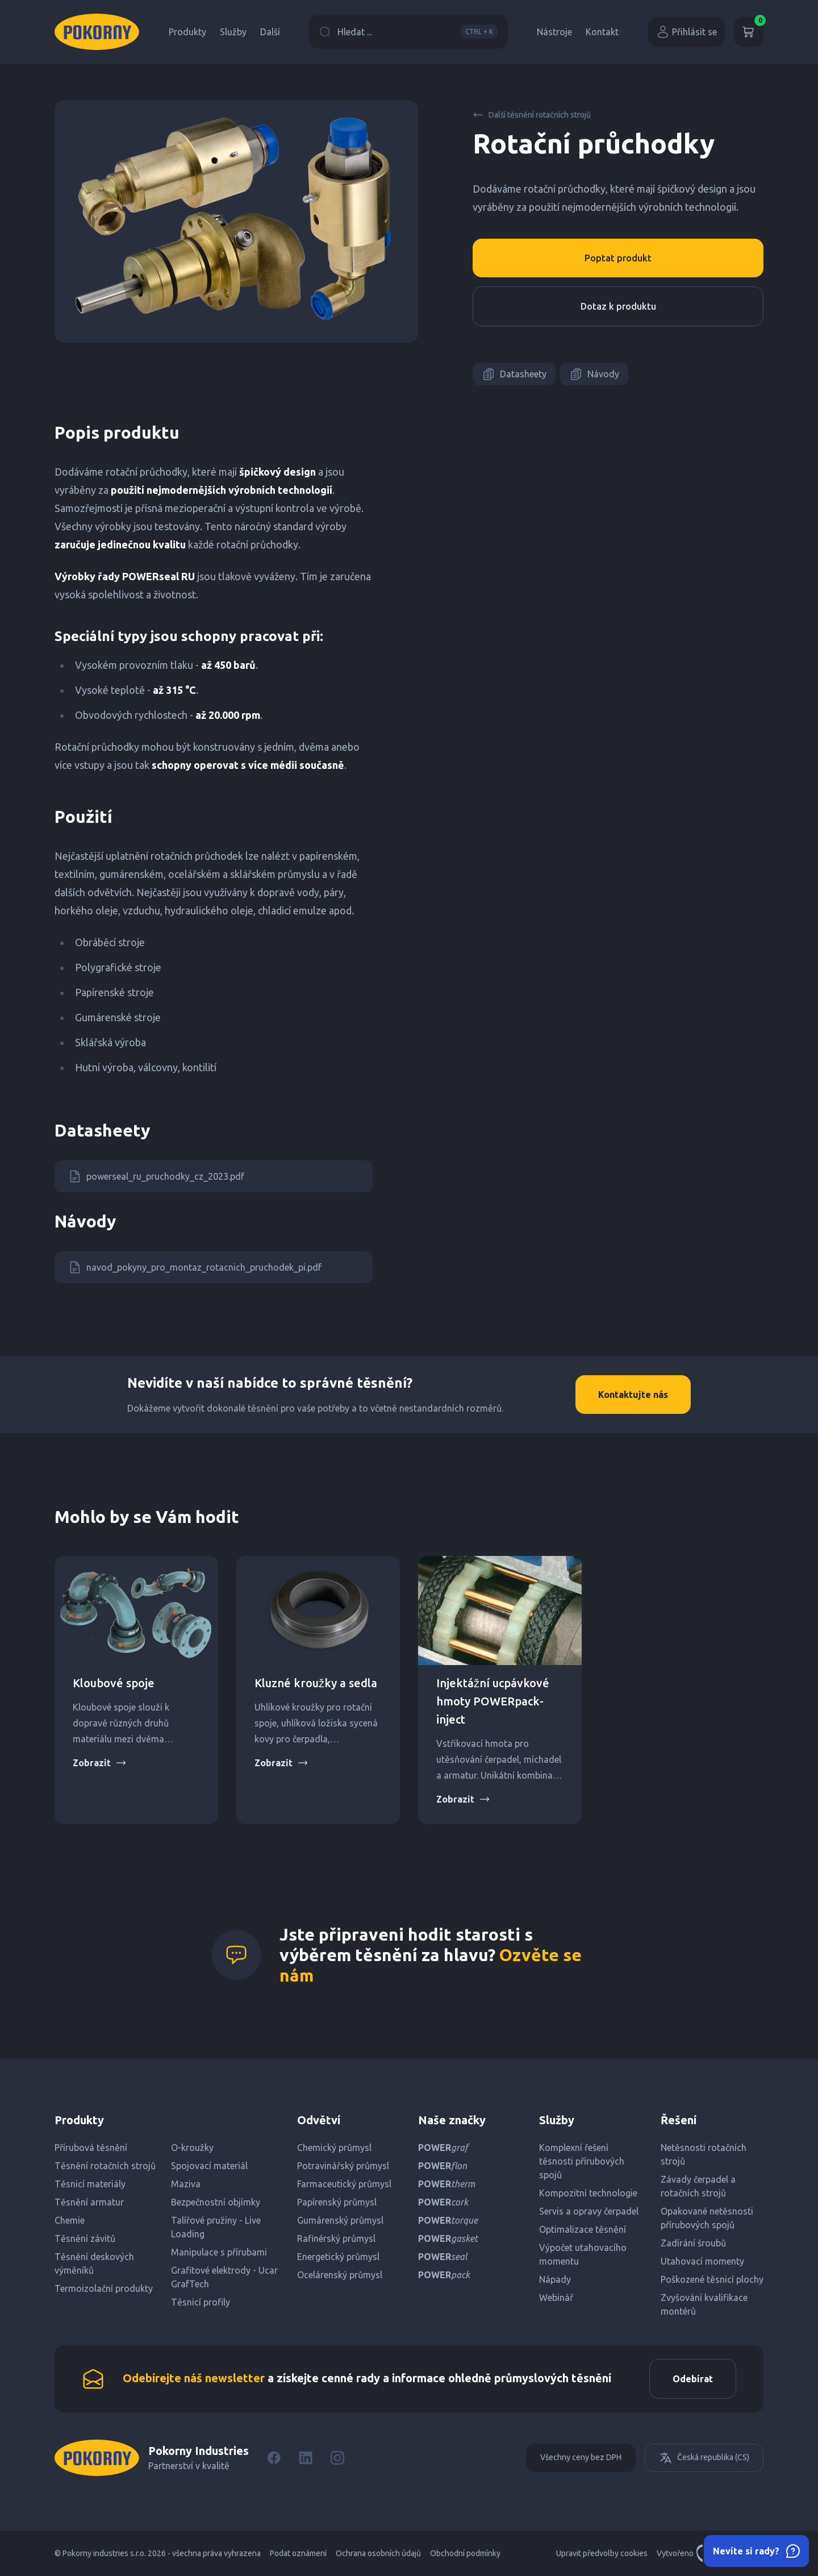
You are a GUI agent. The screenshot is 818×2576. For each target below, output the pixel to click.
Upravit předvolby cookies (602, 2553)
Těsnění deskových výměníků (94, 2263)
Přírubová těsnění (91, 2147)
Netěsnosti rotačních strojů (703, 2154)
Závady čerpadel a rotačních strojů (698, 2186)
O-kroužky (192, 2147)
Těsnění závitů (85, 2238)
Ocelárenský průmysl (339, 2275)
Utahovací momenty (702, 2261)
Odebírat (693, 2379)
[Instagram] (337, 2458)
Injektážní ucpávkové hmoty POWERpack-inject (492, 1701)
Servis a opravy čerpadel (588, 2211)
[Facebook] (274, 2458)
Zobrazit (100, 1762)
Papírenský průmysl (337, 2202)
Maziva (186, 2184)
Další (270, 32)
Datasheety (514, 374)
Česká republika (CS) (704, 2458)
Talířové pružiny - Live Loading (216, 2227)
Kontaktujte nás (633, 1394)
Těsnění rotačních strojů (105, 2166)
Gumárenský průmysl (340, 2220)
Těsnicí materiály (90, 2184)
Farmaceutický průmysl (344, 2184)
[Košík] (748, 32)
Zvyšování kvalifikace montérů (704, 2304)
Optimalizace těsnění (582, 2229)
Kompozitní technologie (588, 2193)
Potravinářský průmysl (343, 2166)
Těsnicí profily (200, 2302)
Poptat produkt (618, 258)
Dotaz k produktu (618, 306)
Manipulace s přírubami (219, 2252)
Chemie (70, 2220)
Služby (233, 32)
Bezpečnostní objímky (215, 2202)
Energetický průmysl (338, 2257)
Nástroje (554, 32)
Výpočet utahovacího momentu (583, 2254)
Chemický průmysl (334, 2147)
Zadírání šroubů (693, 2243)
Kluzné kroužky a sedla (315, 1682)
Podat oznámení (298, 2553)
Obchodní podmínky (465, 2553)
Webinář (556, 2297)
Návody (594, 374)
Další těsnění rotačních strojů (532, 114)
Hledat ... (408, 32)
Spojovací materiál (209, 2166)
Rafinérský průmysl (336, 2238)
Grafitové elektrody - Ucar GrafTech (224, 2277)
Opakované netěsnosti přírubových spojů (707, 2218)
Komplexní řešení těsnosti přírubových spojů (581, 2161)
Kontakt (602, 32)
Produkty (187, 32)
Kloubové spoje (114, 1682)
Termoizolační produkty (104, 2288)
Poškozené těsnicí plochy (712, 2279)
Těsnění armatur (89, 2202)
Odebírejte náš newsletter (194, 2377)
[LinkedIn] (305, 2458)
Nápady (555, 2279)
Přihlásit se (686, 32)
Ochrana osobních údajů (378, 2553)
